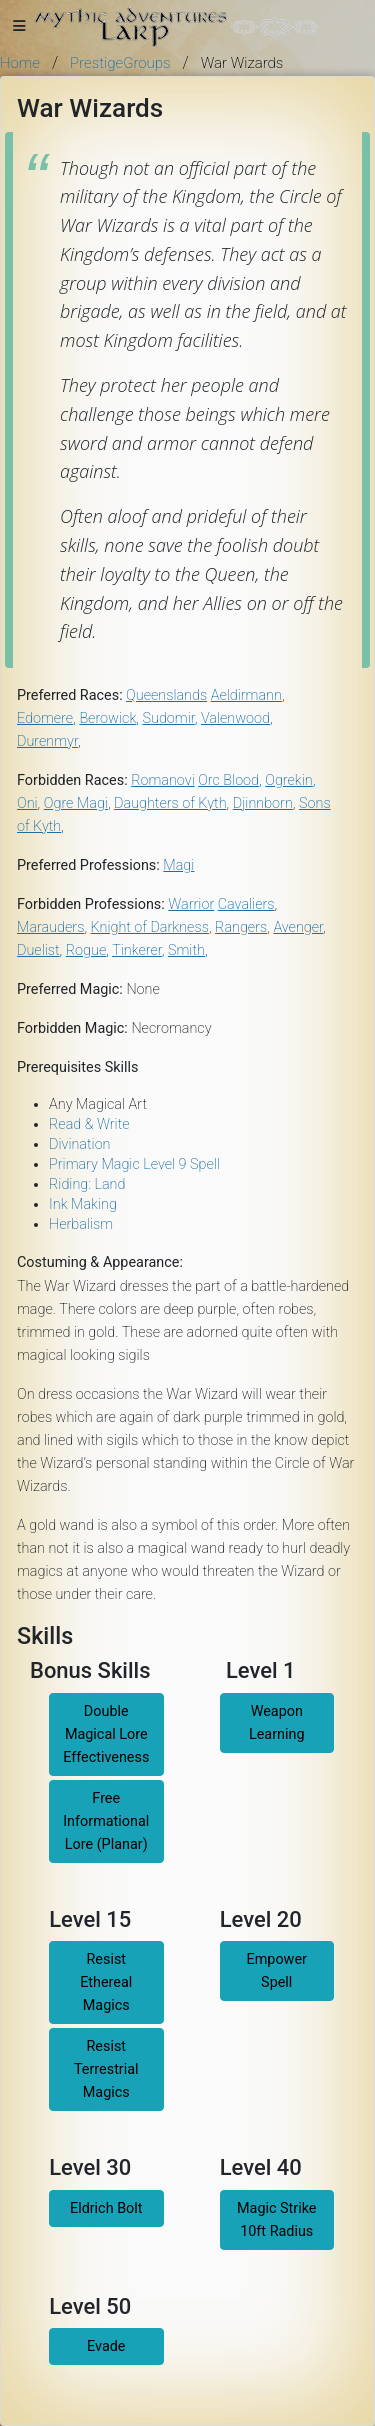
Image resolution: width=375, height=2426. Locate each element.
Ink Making (83, 1204)
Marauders (50, 927)
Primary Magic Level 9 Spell (134, 1164)
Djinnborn (263, 803)
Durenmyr (47, 741)
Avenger (298, 927)
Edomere (45, 718)
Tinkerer (137, 950)
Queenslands (166, 695)
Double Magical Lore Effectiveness (106, 1734)
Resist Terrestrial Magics (106, 2069)
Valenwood (235, 718)
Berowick (107, 718)
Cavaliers (246, 904)
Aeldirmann (246, 695)
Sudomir (169, 718)
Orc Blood (228, 780)
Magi (178, 865)
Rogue (86, 950)
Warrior (191, 904)
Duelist (38, 950)
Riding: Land (87, 1184)
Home (20, 63)
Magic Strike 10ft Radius (277, 2220)
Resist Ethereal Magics (106, 1982)
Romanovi (163, 780)
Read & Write (89, 1124)
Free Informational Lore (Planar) (106, 1821)
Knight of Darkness (150, 927)
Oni (27, 803)
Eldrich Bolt (106, 2208)
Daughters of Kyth (170, 803)
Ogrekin (288, 780)
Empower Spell (277, 1971)
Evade (106, 2346)
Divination (80, 1144)
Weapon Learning (277, 1723)
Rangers (241, 927)
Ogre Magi (76, 803)
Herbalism (81, 1224)
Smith (186, 950)
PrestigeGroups (120, 63)
